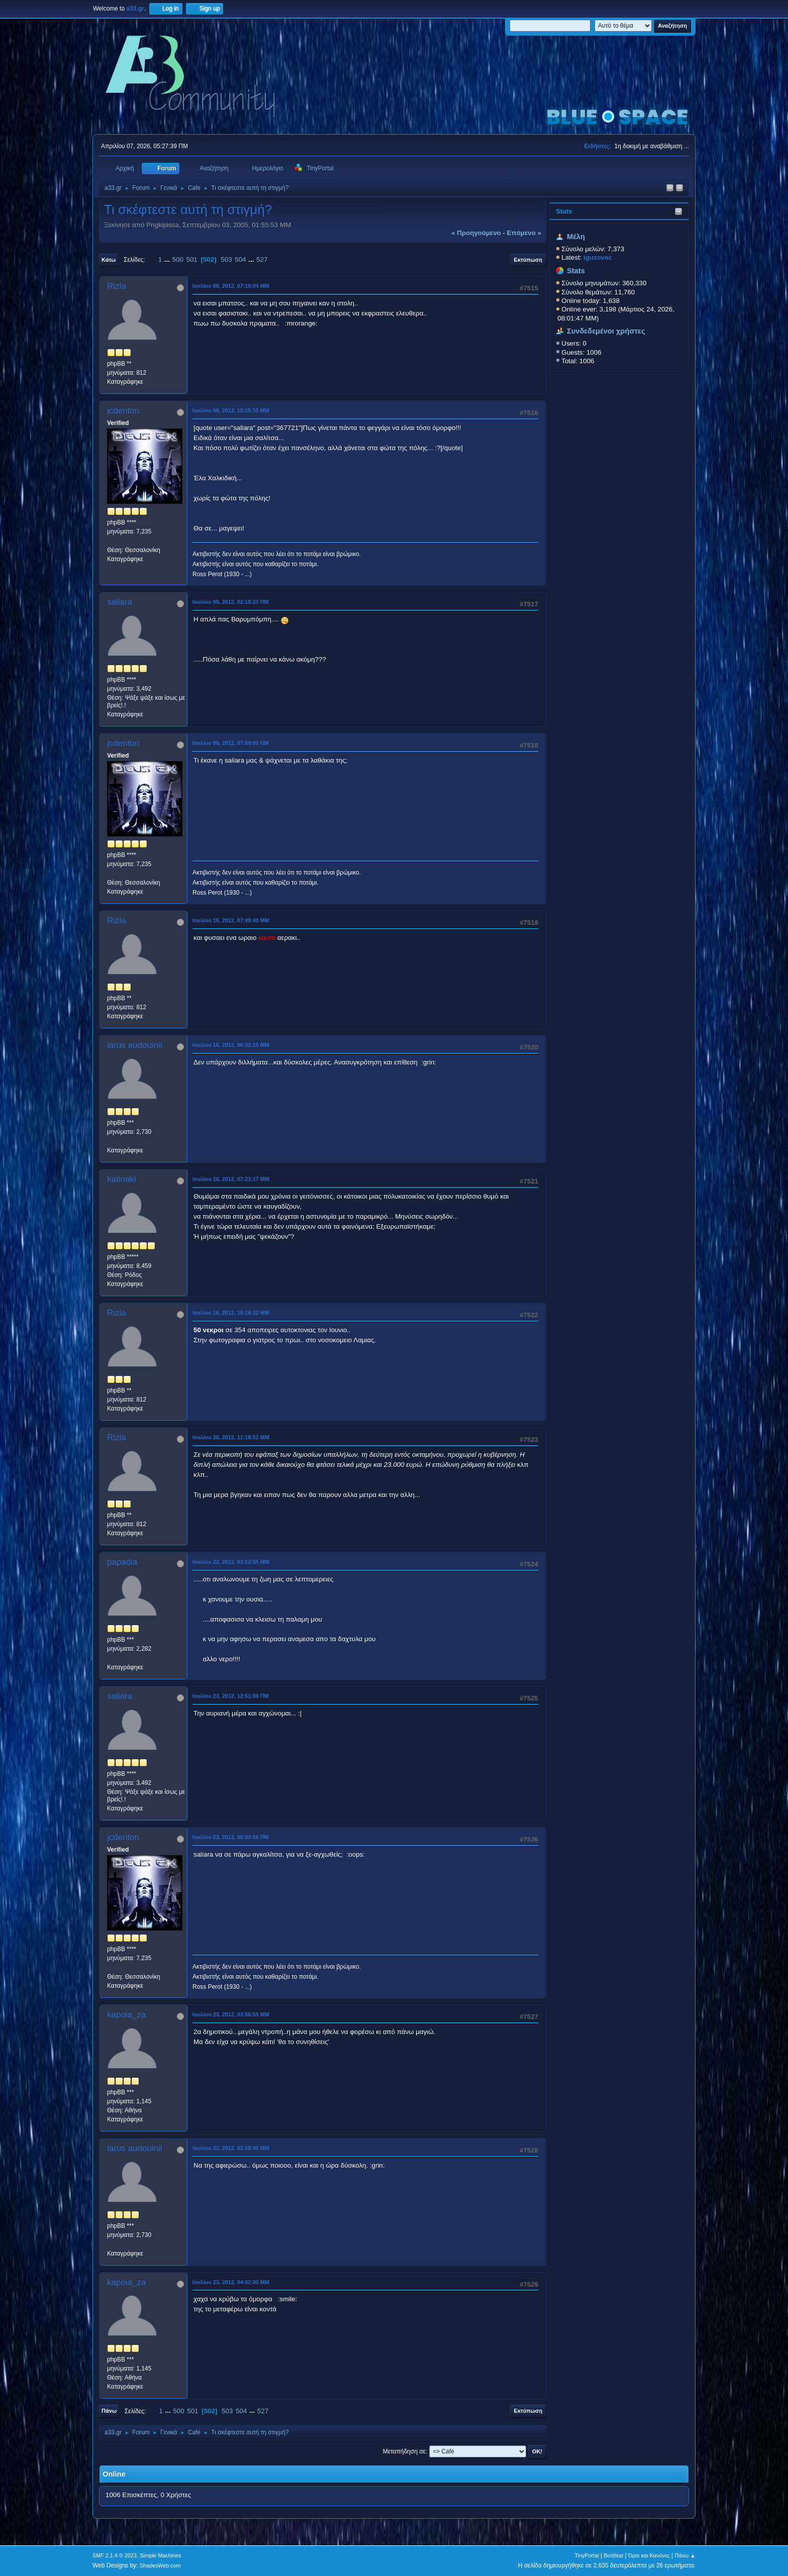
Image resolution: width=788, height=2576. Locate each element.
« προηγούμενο (476, 233)
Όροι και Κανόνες (649, 2555)
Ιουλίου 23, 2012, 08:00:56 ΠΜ (230, 1837)
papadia (122, 1562)
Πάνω (109, 2411)
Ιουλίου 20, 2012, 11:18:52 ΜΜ (230, 1437)
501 (192, 259)
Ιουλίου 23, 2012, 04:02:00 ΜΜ (230, 2282)
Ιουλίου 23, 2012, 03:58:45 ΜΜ (230, 2148)
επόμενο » (524, 233)
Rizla (116, 286)
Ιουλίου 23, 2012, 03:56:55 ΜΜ (230, 2014)
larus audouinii (134, 1045)
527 (261, 259)
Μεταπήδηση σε (404, 2451)
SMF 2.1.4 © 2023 (114, 2555)
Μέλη (576, 237)
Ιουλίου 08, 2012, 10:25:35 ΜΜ (230, 410)
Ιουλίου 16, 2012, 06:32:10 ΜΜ (230, 1045)
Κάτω (109, 260)
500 (177, 259)
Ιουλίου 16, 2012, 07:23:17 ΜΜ (230, 1179)
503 (226, 259)
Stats (564, 211)
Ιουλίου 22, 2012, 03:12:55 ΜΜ (230, 1562)
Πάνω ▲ (685, 2555)
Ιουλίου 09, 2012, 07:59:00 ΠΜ (230, 743)
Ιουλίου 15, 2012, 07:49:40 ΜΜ (230, 920)
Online (114, 2474)
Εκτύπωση (528, 260)
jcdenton (123, 410)
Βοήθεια (613, 2555)
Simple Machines (160, 2555)
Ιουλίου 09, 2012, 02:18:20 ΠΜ (230, 602)
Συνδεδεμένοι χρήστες (606, 331)
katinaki (121, 1179)
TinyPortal (587, 2555)
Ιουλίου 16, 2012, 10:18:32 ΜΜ (230, 1313)
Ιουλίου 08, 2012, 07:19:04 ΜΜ (230, 286)
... (168, 259)
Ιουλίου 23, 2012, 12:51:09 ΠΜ (230, 1696)
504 (240, 259)
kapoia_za (126, 2014)
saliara (119, 602)
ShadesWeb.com (160, 2565)
